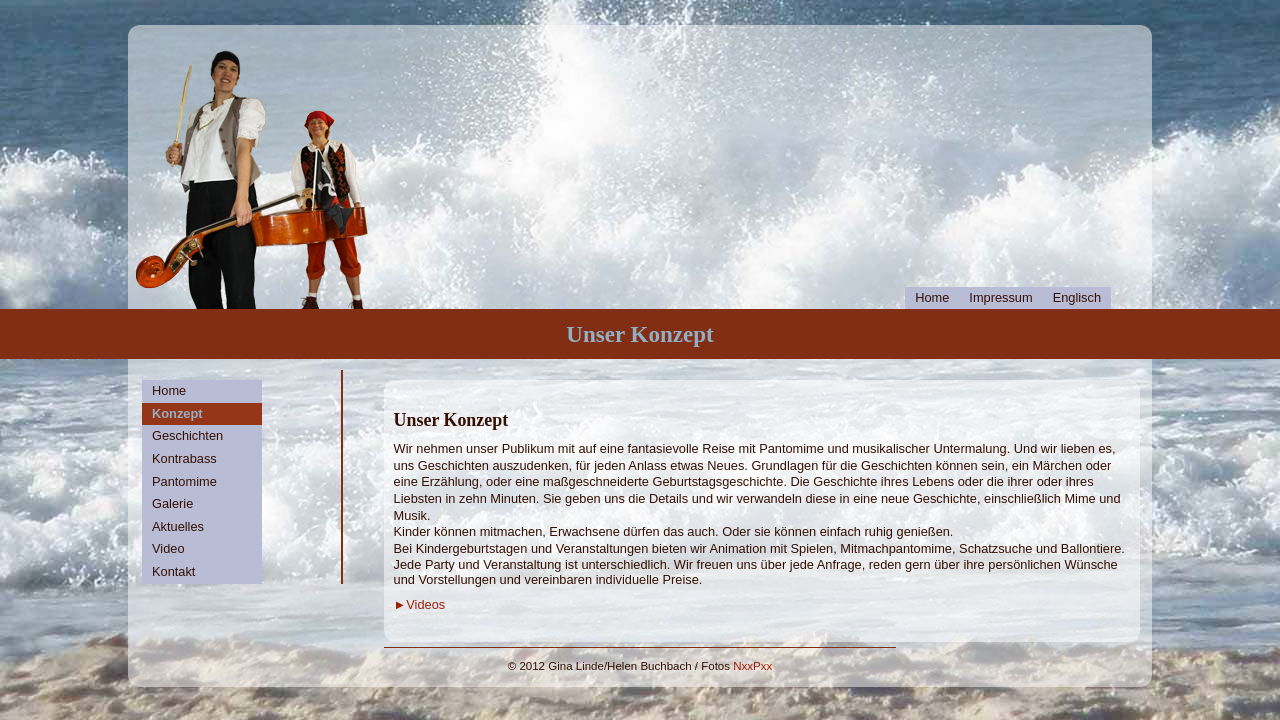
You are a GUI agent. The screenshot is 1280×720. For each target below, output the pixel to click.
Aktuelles (178, 526)
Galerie (172, 503)
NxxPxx (752, 666)
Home (932, 297)
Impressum (1000, 297)
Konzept (177, 413)
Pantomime (184, 481)
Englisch (1077, 297)
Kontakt (173, 571)
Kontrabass (184, 458)
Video (168, 548)
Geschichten (187, 435)
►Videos (420, 604)
